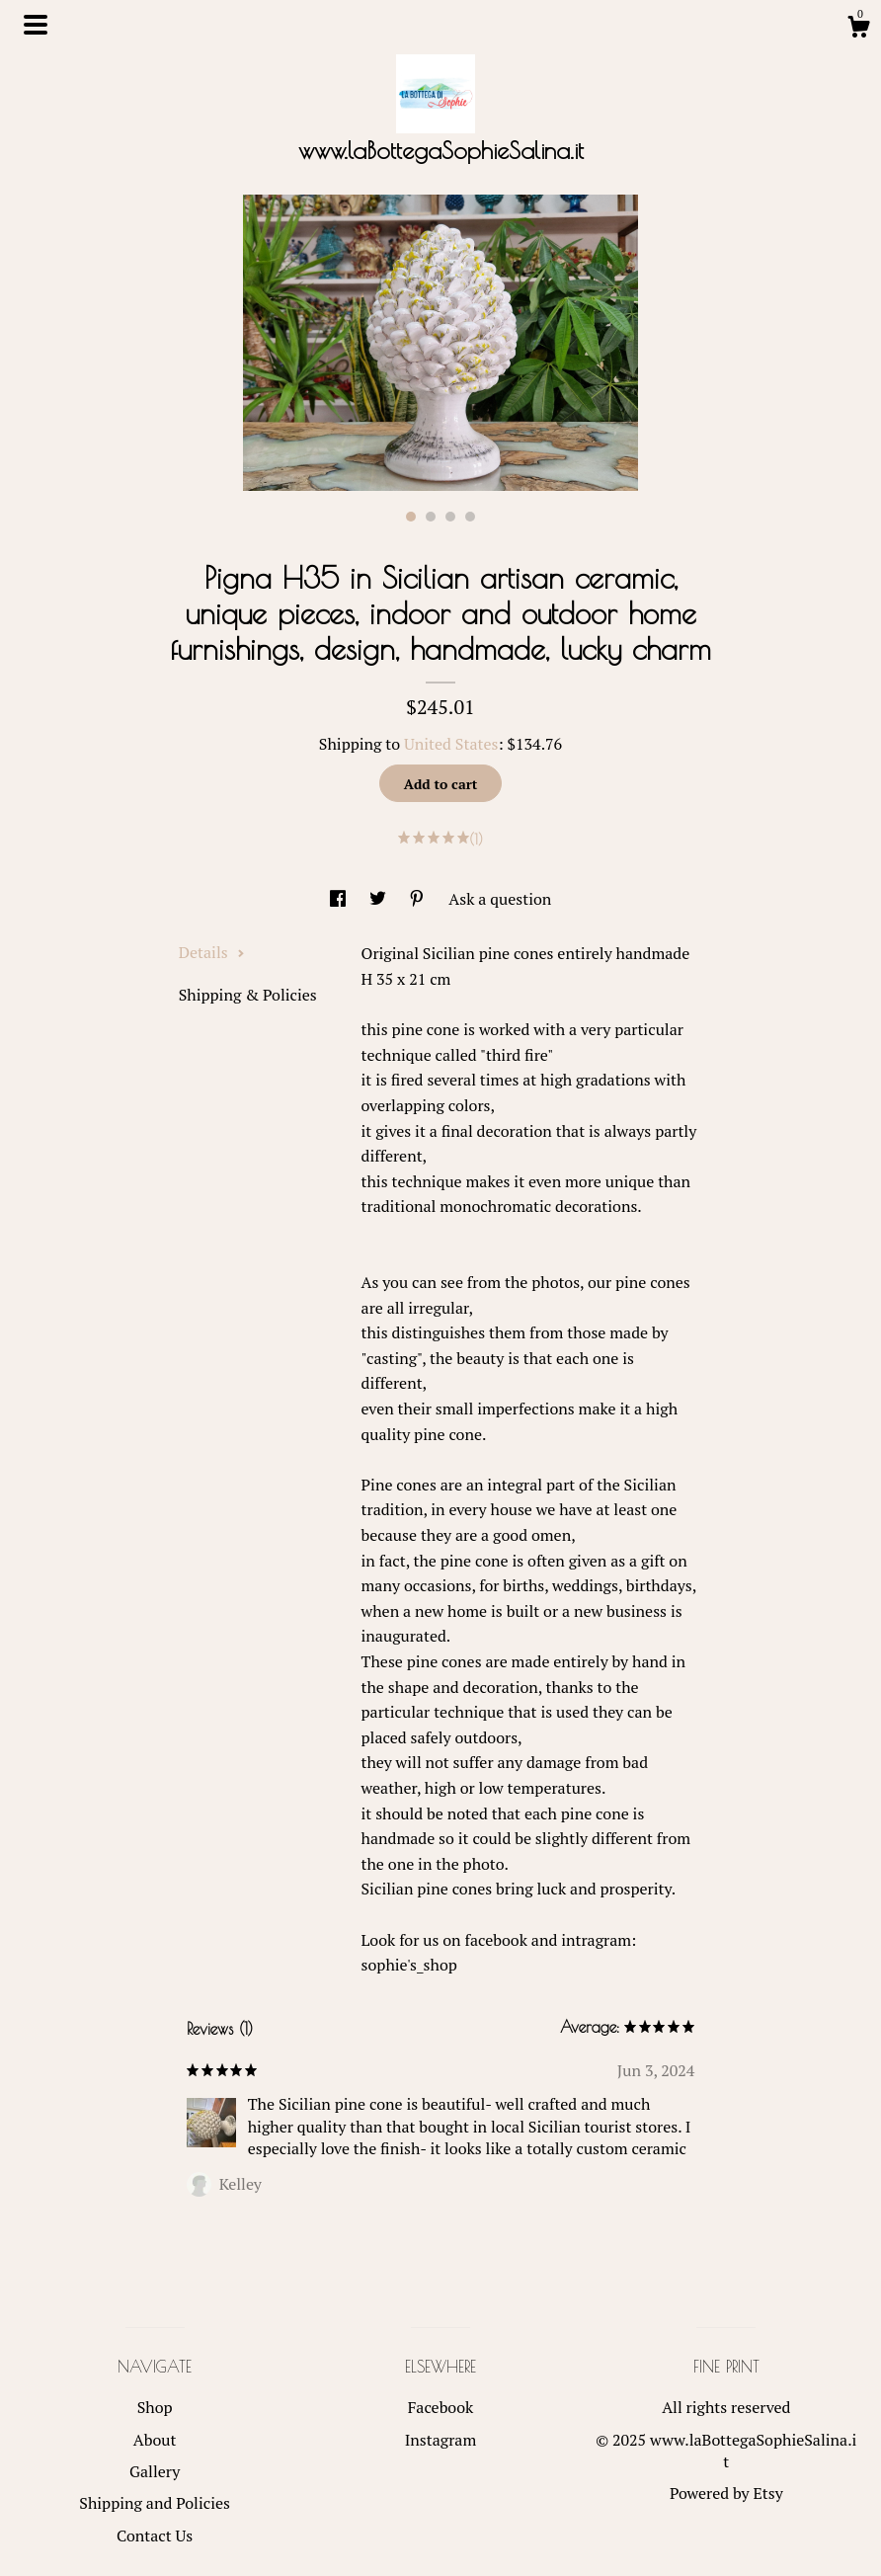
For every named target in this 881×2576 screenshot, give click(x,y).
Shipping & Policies (248, 995)
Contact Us (155, 2535)
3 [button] (450, 517)
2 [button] (431, 517)
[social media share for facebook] (340, 899)
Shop (155, 2407)
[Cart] (858, 29)
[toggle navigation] (35, 25)
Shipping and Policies (154, 2503)
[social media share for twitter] (379, 899)
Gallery (154, 2471)
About (155, 2440)
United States (451, 744)
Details (212, 952)
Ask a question (499, 899)
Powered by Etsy (726, 2493)
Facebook (441, 2407)
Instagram (441, 2440)
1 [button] (411, 517)
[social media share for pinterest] (419, 899)
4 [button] (470, 517)
